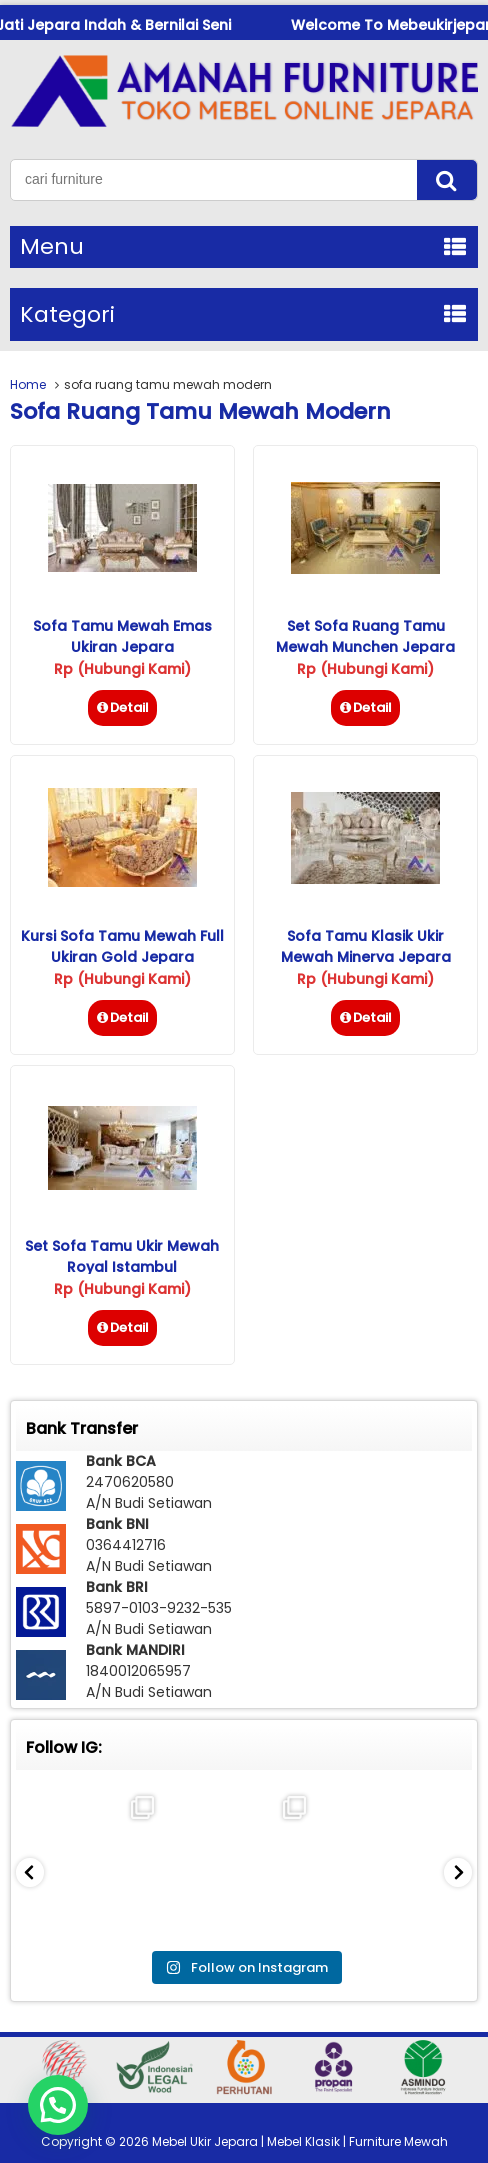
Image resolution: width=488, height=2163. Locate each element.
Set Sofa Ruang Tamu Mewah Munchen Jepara (365, 636)
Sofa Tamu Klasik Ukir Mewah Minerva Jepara (366, 946)
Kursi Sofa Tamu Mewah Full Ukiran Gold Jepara (122, 946)
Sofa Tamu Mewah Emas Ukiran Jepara (122, 636)
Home (28, 384)
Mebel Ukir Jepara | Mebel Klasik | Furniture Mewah (300, 2141)
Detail (122, 707)
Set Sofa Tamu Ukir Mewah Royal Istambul (122, 1256)
